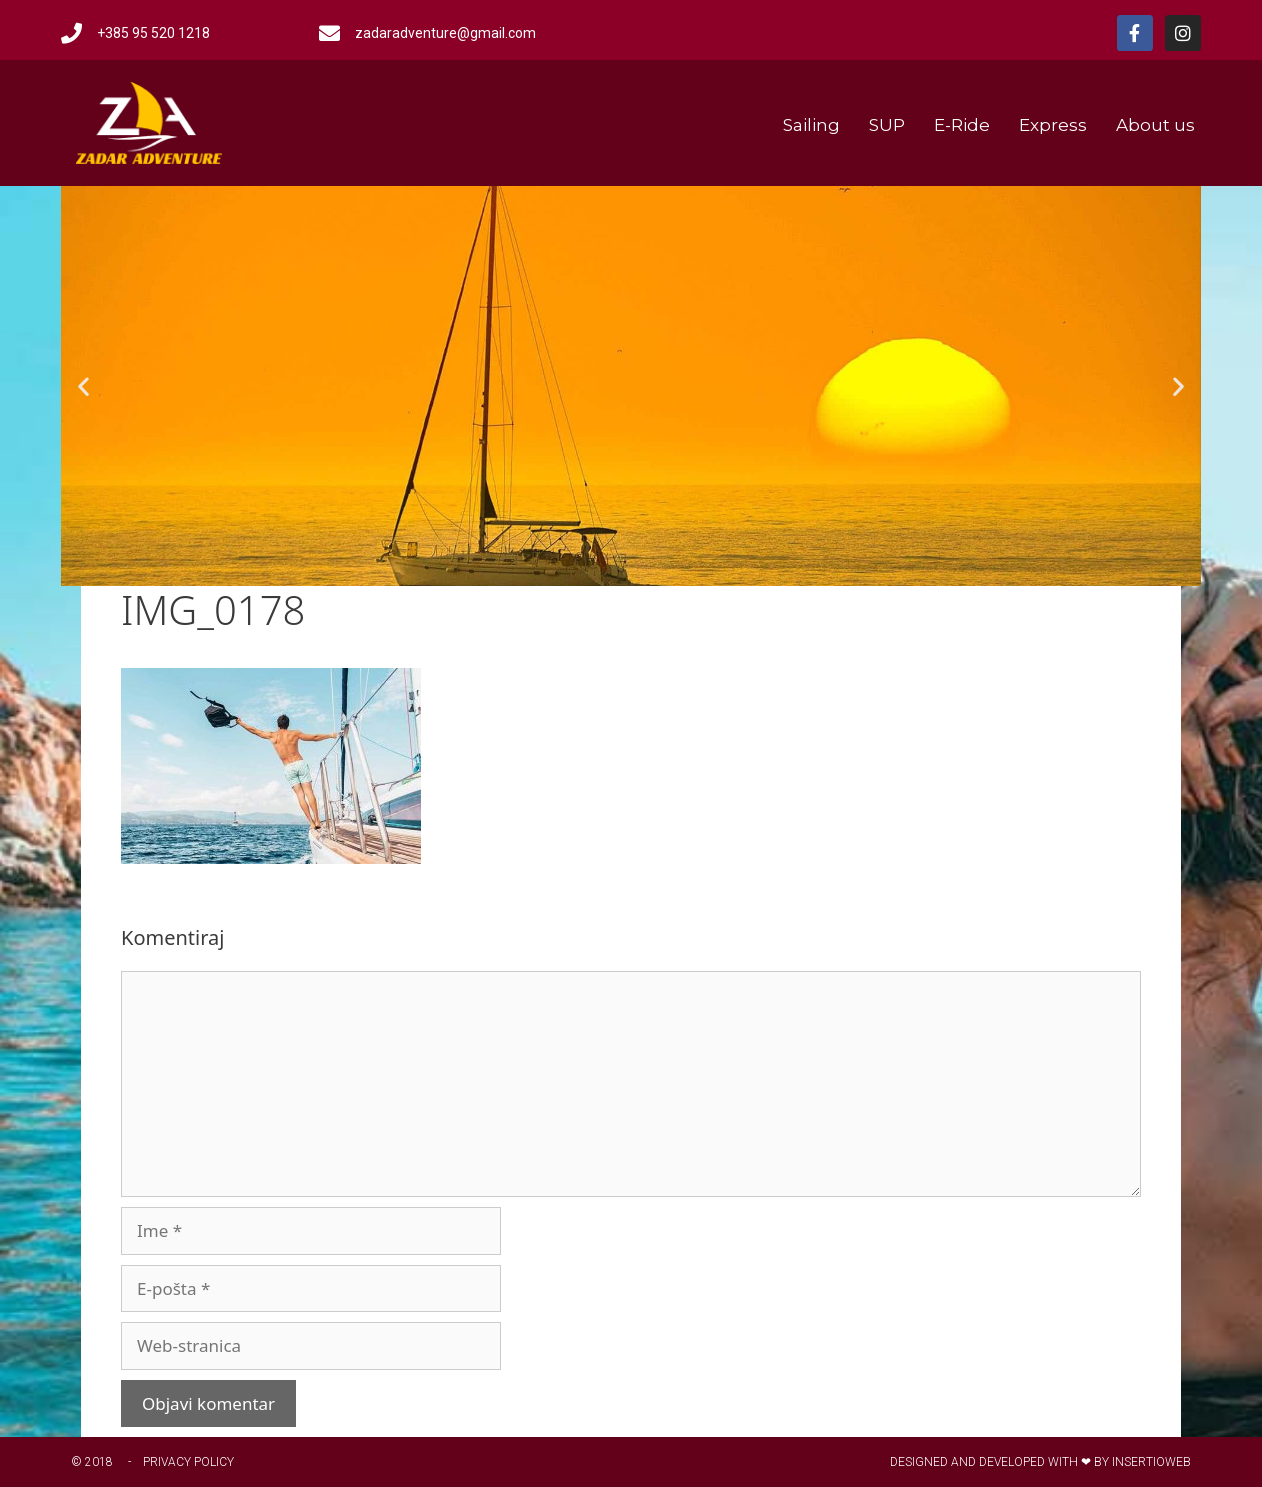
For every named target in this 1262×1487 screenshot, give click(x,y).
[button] (83, 386)
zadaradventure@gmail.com (445, 33)
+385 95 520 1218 (153, 33)
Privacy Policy (188, 1462)
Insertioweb (1151, 1462)
